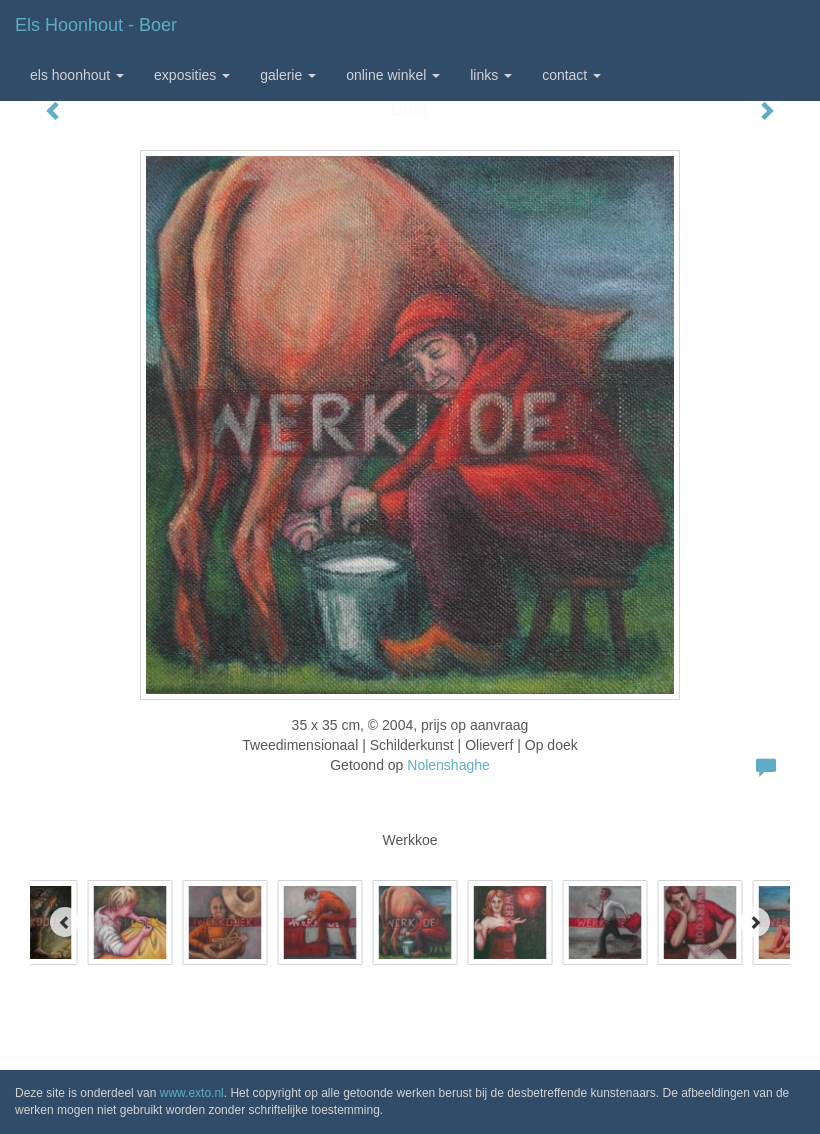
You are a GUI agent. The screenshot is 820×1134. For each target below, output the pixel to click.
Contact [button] (571, 75)
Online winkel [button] (393, 75)
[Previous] (65, 922)
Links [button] (491, 75)
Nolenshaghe (448, 765)
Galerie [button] (288, 75)
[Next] (755, 922)
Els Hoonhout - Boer (96, 25)
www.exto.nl (192, 1093)
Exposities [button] (192, 75)
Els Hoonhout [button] (77, 75)
